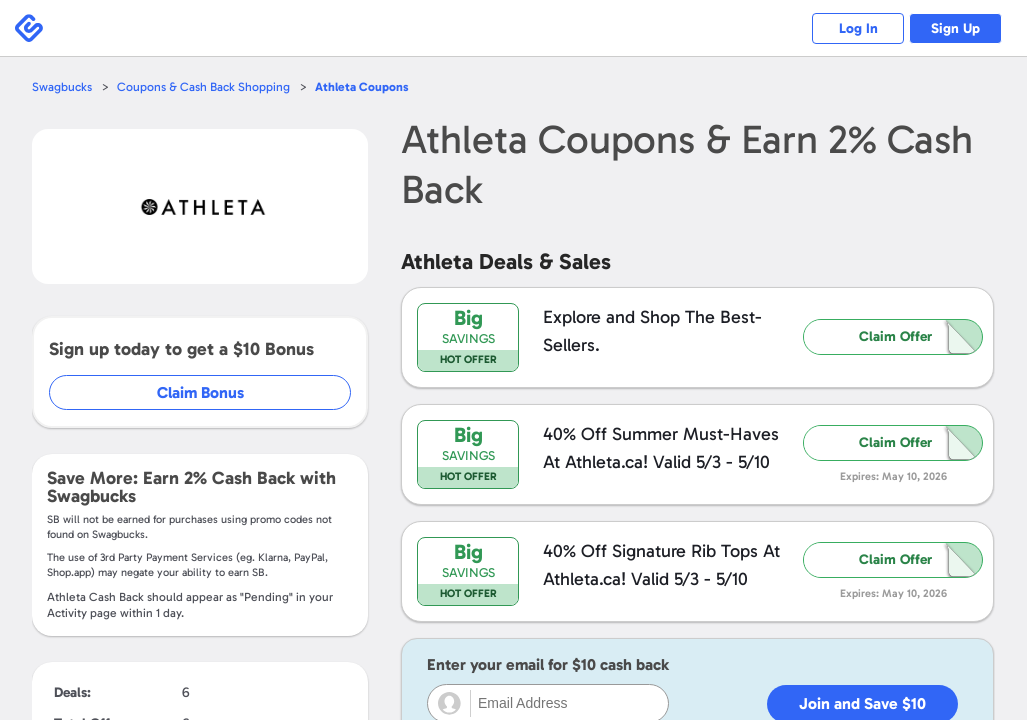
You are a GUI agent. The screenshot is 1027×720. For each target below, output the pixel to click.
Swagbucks (63, 86)
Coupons (369, 86)
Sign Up (952, 28)
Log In (847, 28)
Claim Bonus (201, 392)
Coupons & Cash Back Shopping (207, 86)
